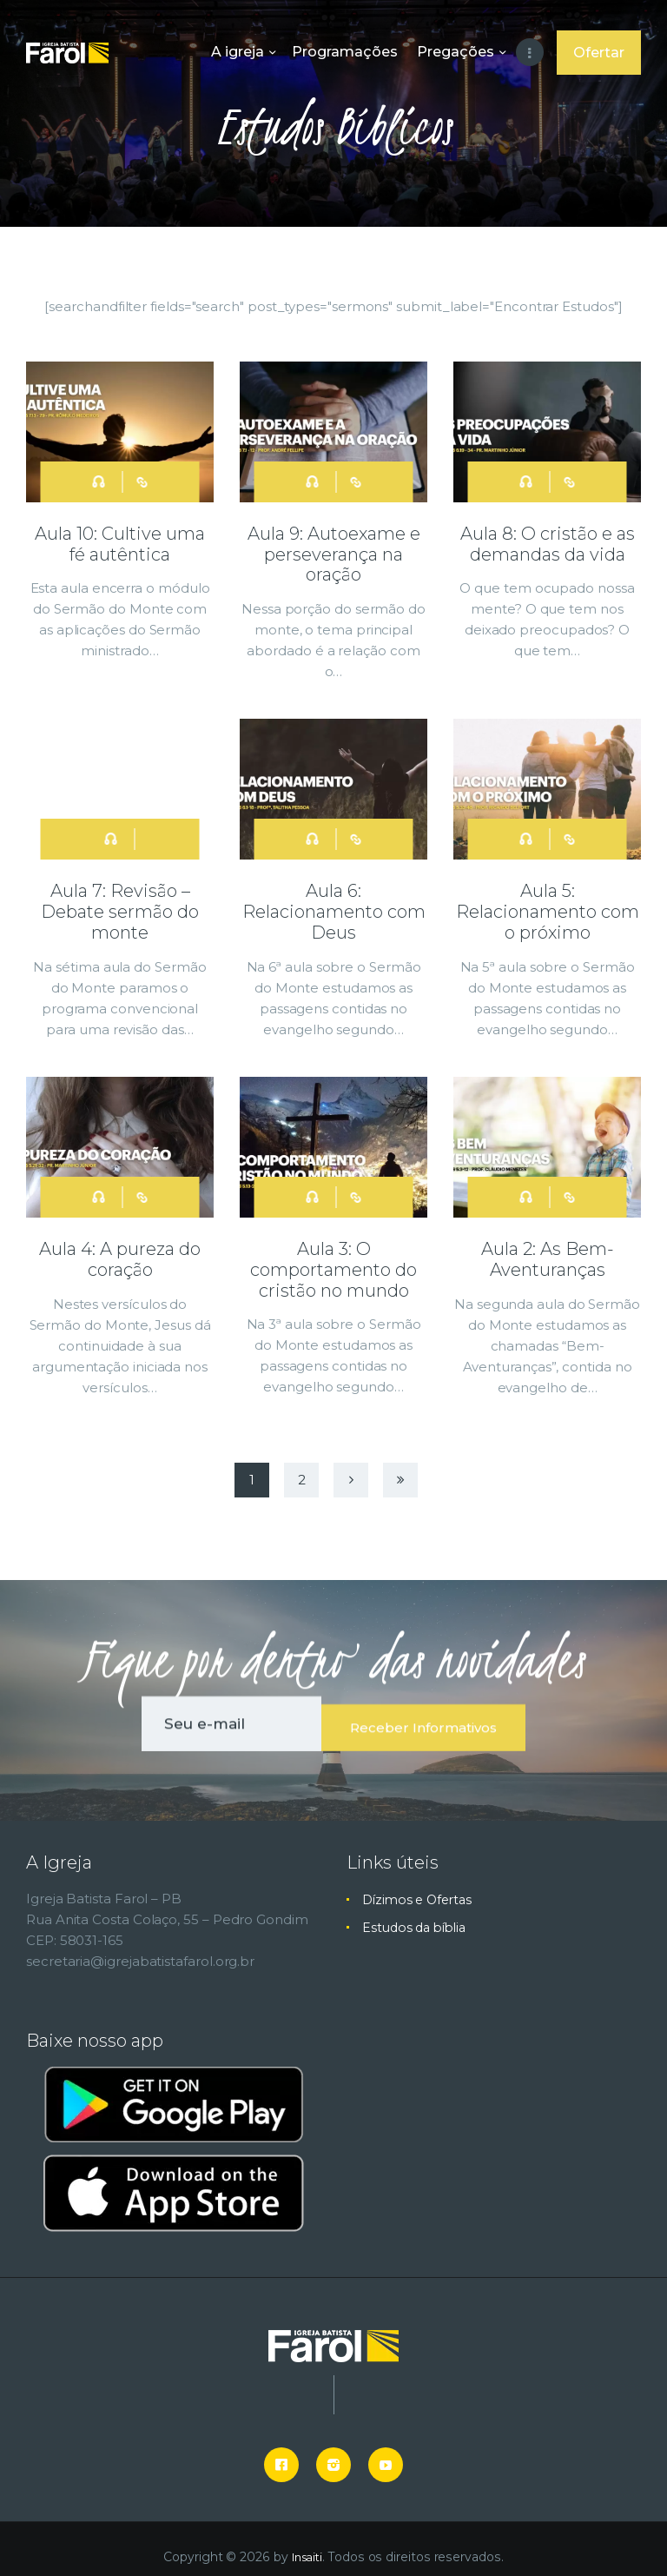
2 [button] (302, 1466)
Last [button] (400, 1467)
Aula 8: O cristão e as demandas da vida (547, 543)
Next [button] (351, 1467)
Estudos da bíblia (417, 1910)
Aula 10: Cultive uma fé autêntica (120, 543)
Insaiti (307, 2541)
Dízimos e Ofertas (420, 1883)
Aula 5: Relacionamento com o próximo (547, 905)
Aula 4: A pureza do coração (120, 1249)
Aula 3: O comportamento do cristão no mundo (333, 1258)
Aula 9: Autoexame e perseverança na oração (334, 552)
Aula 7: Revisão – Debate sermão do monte (120, 905)
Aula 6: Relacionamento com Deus (334, 905)
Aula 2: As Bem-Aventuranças (547, 1249)
